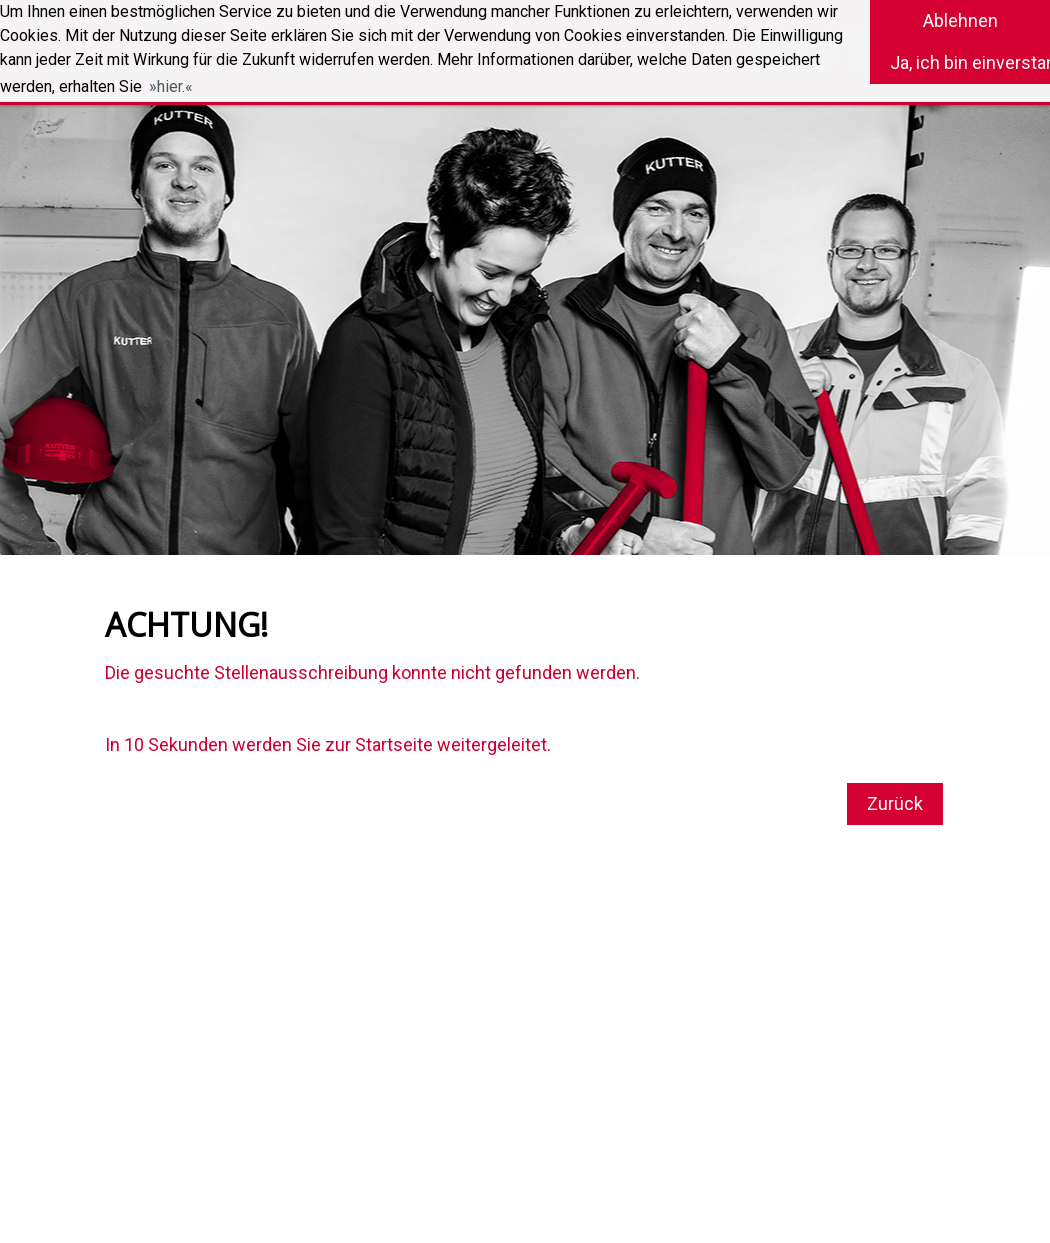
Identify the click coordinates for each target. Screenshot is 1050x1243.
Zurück (895, 803)
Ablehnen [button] (960, 20)
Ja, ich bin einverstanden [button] (970, 62)
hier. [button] (171, 86)
